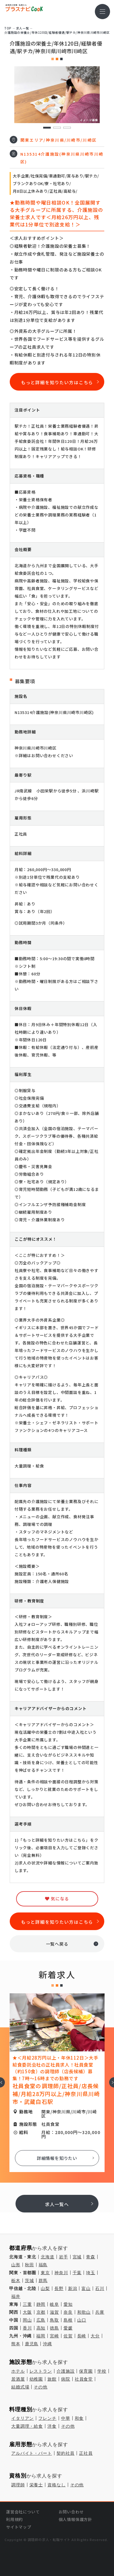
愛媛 (68, 2328)
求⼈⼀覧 (22, 28)
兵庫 (99, 2312)
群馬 (43, 2280)
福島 (43, 2264)
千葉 (77, 2272)
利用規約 (14, 2519)
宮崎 (54, 2335)
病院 (65, 2379)
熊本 (15, 2343)
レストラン (40, 2371)
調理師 (18, 2484)
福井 (15, 2296)
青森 (90, 2256)
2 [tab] (57, 128)
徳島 (54, 2328)
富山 (86, 2288)
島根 (68, 2320)
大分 (95, 2335)
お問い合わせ (71, 2512)
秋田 (29, 2264)
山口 (81, 2320)
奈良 (68, 2312)
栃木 (15, 2280)
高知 (41, 2328)
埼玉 (90, 2272)
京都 (41, 2312)
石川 (99, 2288)
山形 (15, 2264)
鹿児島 (32, 2343)
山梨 (45, 2288)
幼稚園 (36, 2379)
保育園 (86, 2371)
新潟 (72, 2288)
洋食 (52, 2426)
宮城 (77, 2256)
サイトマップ (18, 2527)
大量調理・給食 (27, 2426)
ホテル (18, 2371)
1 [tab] (47, 128)
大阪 (27, 2312)
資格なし (56, 2484)
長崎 (81, 2335)
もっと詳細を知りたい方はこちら (57, 382)
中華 (65, 2418)
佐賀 (68, 2335)
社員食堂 (84, 2379)
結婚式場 (20, 2387)
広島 (41, 2320)
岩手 (63, 2256)
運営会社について (23, 2512)
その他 (40, 2387)
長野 (59, 2288)
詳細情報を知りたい (57, 2158)
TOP (8, 28)
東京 (45, 2272)
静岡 (41, 2304)
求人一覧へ (57, 2204)
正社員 (86, 2453)
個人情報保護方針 (75, 2519)
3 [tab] (67, 128)
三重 (27, 2304)
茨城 (29, 2280)
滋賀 (54, 2312)
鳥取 (54, 2320)
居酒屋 (18, 2379)
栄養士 (36, 2484)
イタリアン (22, 2418)
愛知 (68, 2304)
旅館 (52, 2379)
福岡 (40, 2335)
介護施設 (65, 2371)
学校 (101, 2371)
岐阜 (54, 2304)
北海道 (47, 2256)
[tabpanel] (57, 94)
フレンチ (47, 2418)
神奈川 (61, 2272)
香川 (27, 2328)
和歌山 (84, 2312)
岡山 (27, 2320)
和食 (79, 2418)
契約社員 (65, 2453)
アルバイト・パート (31, 2453)
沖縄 (47, 2343)
